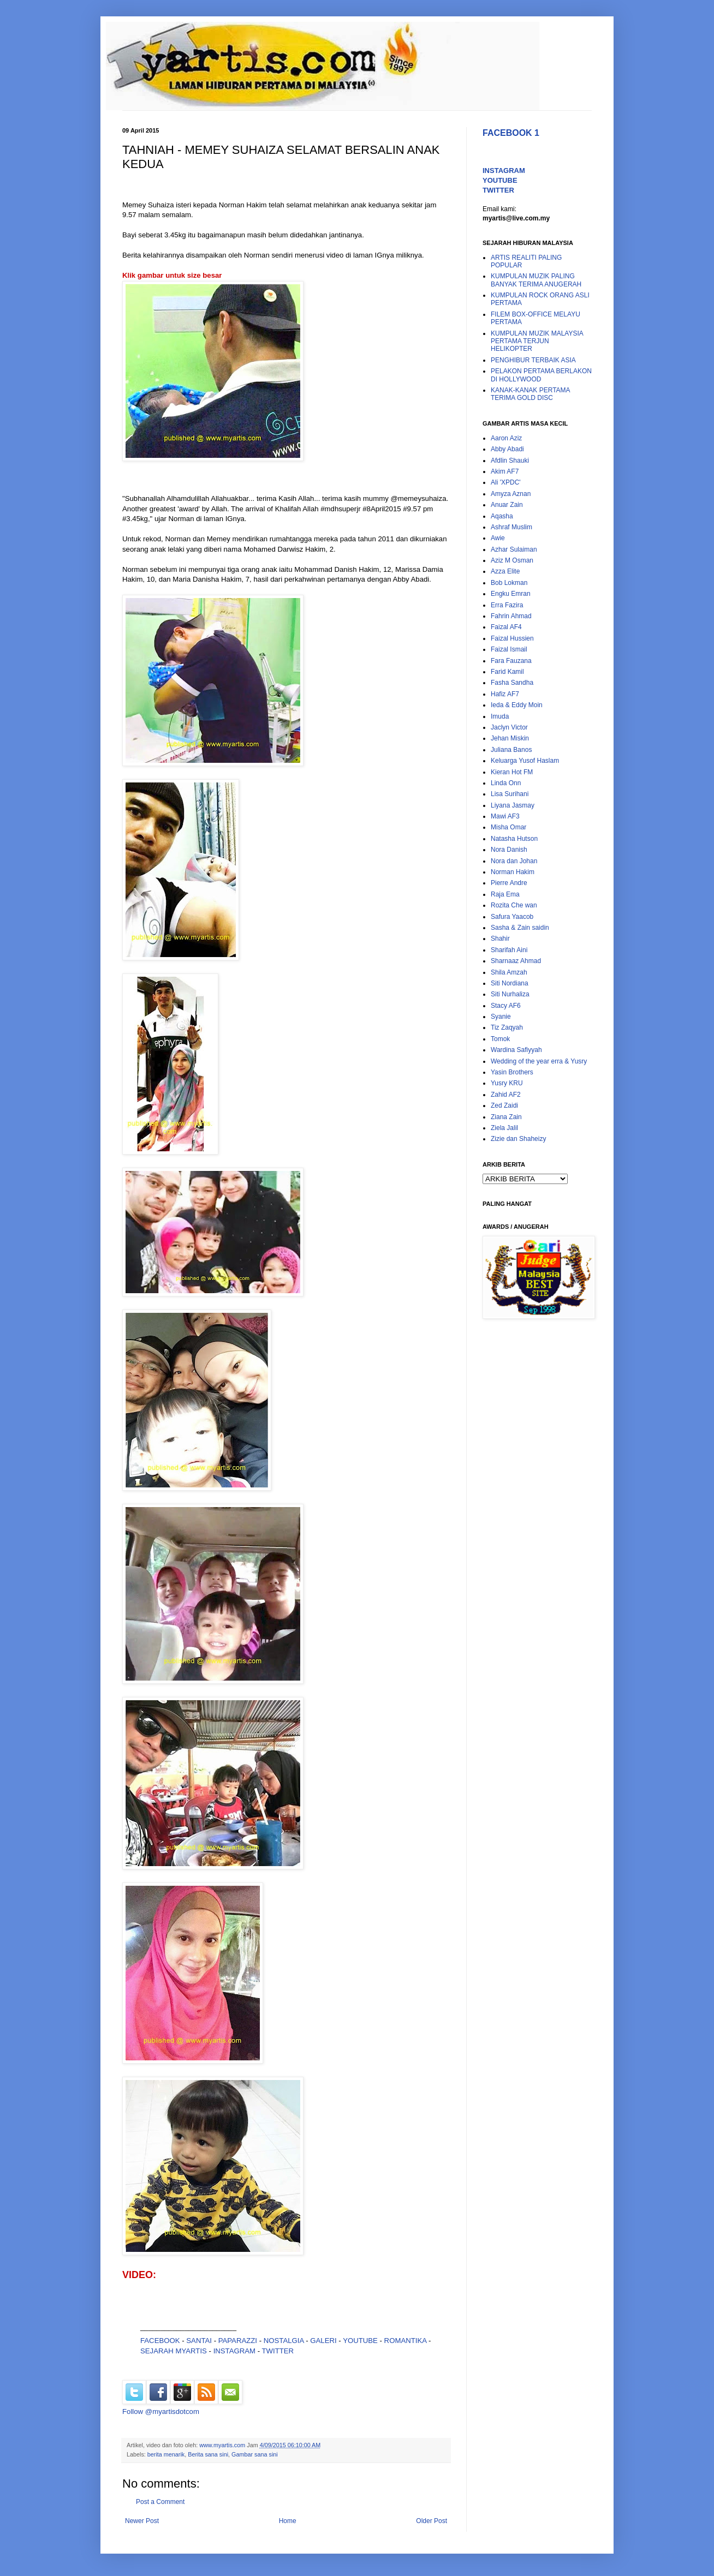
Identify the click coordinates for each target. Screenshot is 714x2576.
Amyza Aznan (511, 494)
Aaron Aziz (506, 438)
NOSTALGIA (284, 2340)
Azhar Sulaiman (514, 549)
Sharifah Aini (509, 950)
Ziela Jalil (504, 1128)
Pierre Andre (509, 883)
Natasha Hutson (514, 838)
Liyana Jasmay (512, 805)
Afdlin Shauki (510, 460)
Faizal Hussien (512, 638)
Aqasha (502, 516)
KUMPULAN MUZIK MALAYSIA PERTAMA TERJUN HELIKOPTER (537, 341)
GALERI (323, 2340)
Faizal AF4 (506, 627)
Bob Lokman (509, 583)
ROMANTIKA (405, 2340)
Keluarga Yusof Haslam (525, 760)
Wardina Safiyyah (516, 1050)
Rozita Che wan (514, 905)
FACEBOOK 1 (511, 133)
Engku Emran (511, 593)
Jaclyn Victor (509, 727)
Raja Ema (505, 894)
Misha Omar (508, 827)
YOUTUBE (360, 2340)
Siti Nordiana (509, 983)
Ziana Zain (506, 1117)
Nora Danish (509, 849)
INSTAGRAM (234, 2351)
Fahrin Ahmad (511, 616)
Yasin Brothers (512, 1072)
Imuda (500, 716)
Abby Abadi (507, 449)
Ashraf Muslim (511, 527)
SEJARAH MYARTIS (173, 2351)
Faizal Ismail (509, 649)
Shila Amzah (509, 972)
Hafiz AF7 (505, 694)
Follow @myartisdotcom (160, 2411)
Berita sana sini (208, 2454)
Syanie (501, 1016)
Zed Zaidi (504, 1105)
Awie (498, 538)
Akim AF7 (505, 471)
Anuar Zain (507, 505)
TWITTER (278, 2351)
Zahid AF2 (506, 1094)
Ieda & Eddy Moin (517, 705)
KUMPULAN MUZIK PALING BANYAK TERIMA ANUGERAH (536, 280)
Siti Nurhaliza (510, 994)
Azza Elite (505, 571)
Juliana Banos (511, 750)
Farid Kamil (507, 672)
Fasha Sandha (512, 682)
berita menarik (166, 2454)
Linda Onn (506, 783)
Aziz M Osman (512, 560)
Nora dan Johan (514, 861)
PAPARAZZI (237, 2340)
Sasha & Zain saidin (520, 927)
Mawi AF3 (505, 816)
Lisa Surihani (509, 794)
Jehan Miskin (510, 738)
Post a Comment (160, 2502)
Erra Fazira (507, 605)
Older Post (431, 2521)
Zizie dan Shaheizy (518, 1139)
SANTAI (199, 2340)
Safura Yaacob (512, 917)
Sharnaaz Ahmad (516, 961)
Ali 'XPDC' (506, 482)
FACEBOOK (160, 2340)
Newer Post (142, 2521)
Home (287, 2521)
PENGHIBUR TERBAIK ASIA (533, 360)
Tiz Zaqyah (507, 1027)
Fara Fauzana (511, 661)
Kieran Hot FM (512, 772)
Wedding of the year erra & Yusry (539, 1061)
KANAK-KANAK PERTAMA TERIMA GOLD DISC (530, 394)
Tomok (500, 1039)
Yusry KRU (507, 1083)
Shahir (500, 938)
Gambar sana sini (254, 2454)
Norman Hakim (512, 872)
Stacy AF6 (506, 1005)
